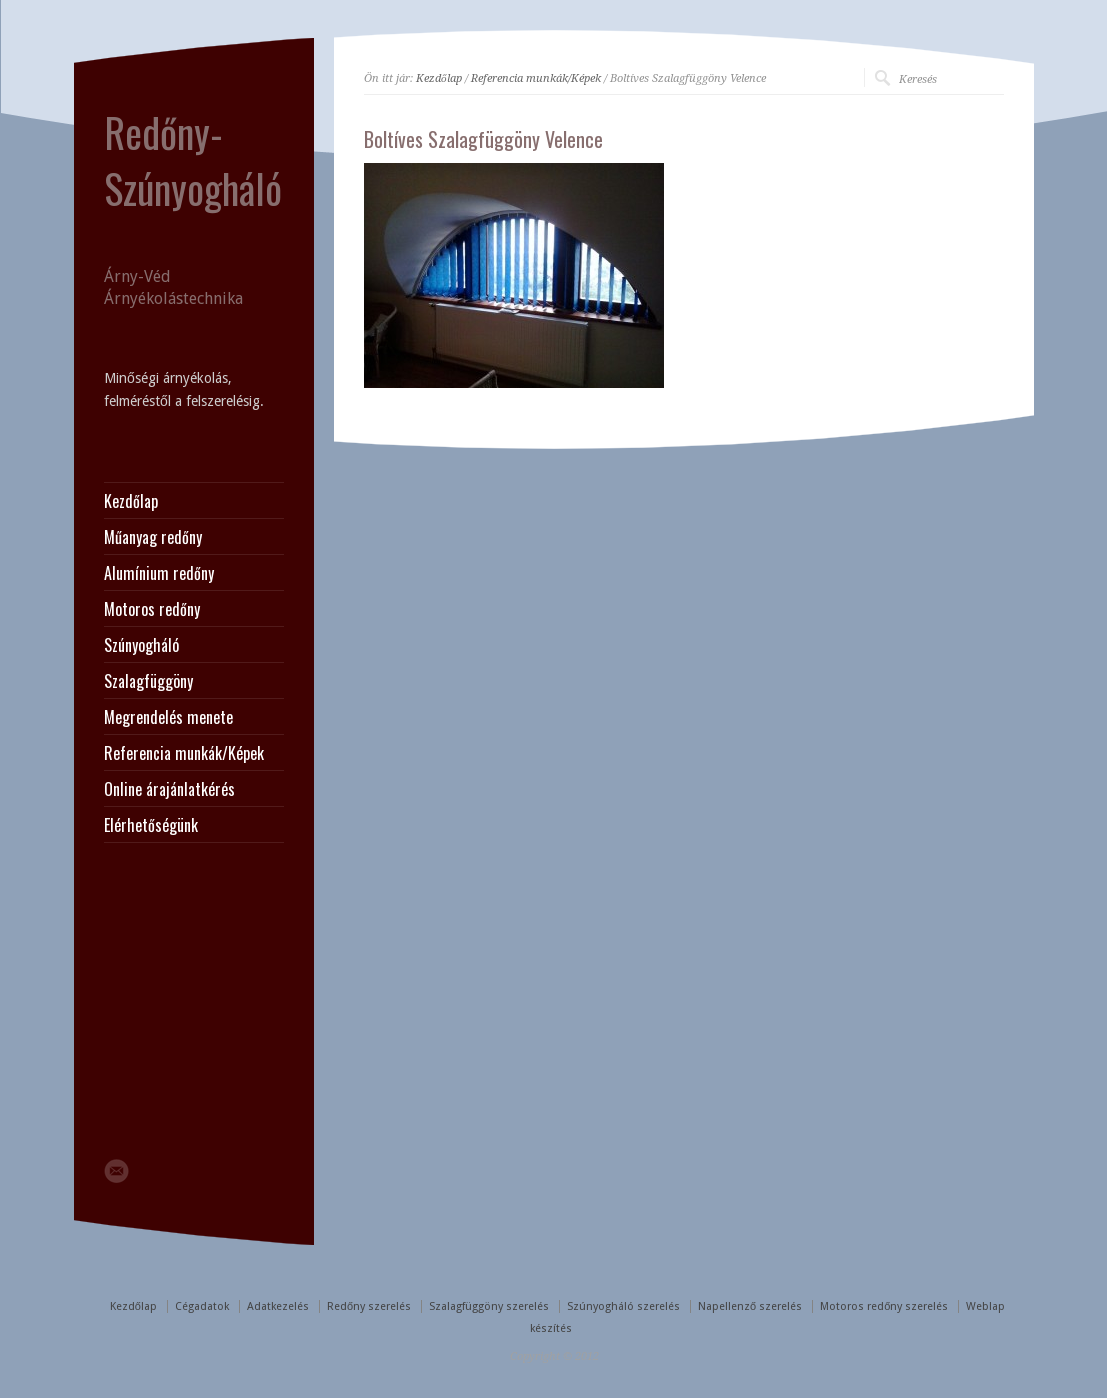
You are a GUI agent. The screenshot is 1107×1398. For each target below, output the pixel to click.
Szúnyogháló (141, 645)
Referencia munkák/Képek (536, 78)
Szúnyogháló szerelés (623, 1306)
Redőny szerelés (369, 1306)
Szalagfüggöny (148, 681)
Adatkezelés (278, 1306)
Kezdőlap (439, 78)
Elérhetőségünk (151, 825)
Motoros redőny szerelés (884, 1306)
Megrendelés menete (168, 717)
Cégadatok (202, 1306)
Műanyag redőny (153, 537)
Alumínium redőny (159, 573)
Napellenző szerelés (750, 1306)
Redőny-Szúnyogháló (193, 160)
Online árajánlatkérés (169, 789)
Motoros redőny (152, 609)
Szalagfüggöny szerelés (489, 1306)
